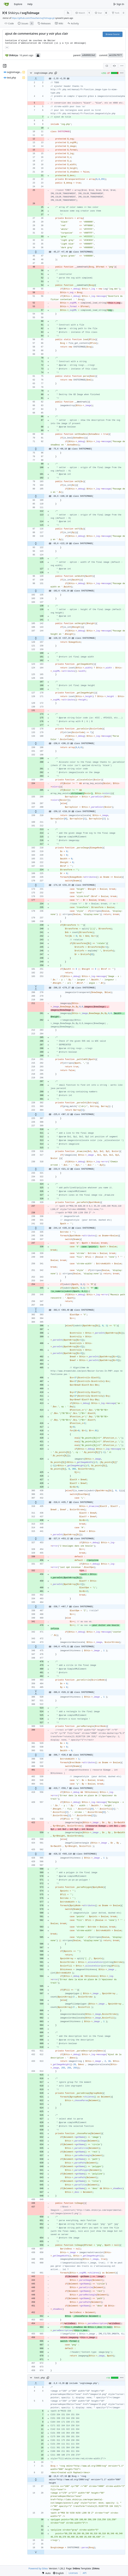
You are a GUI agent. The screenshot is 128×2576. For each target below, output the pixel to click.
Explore (18, 4)
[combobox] (106, 65)
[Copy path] (55, 73)
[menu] (121, 65)
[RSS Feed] (68, 12)
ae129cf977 (115, 55)
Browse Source (113, 34)
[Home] (6, 4)
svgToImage (30, 12)
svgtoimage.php (43, 73)
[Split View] (114, 65)
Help (29, 4)
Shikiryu (13, 12)
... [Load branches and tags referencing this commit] (7, 47)
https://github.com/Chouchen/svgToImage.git (33, 18)
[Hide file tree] (4, 65)
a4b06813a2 (88, 55)
